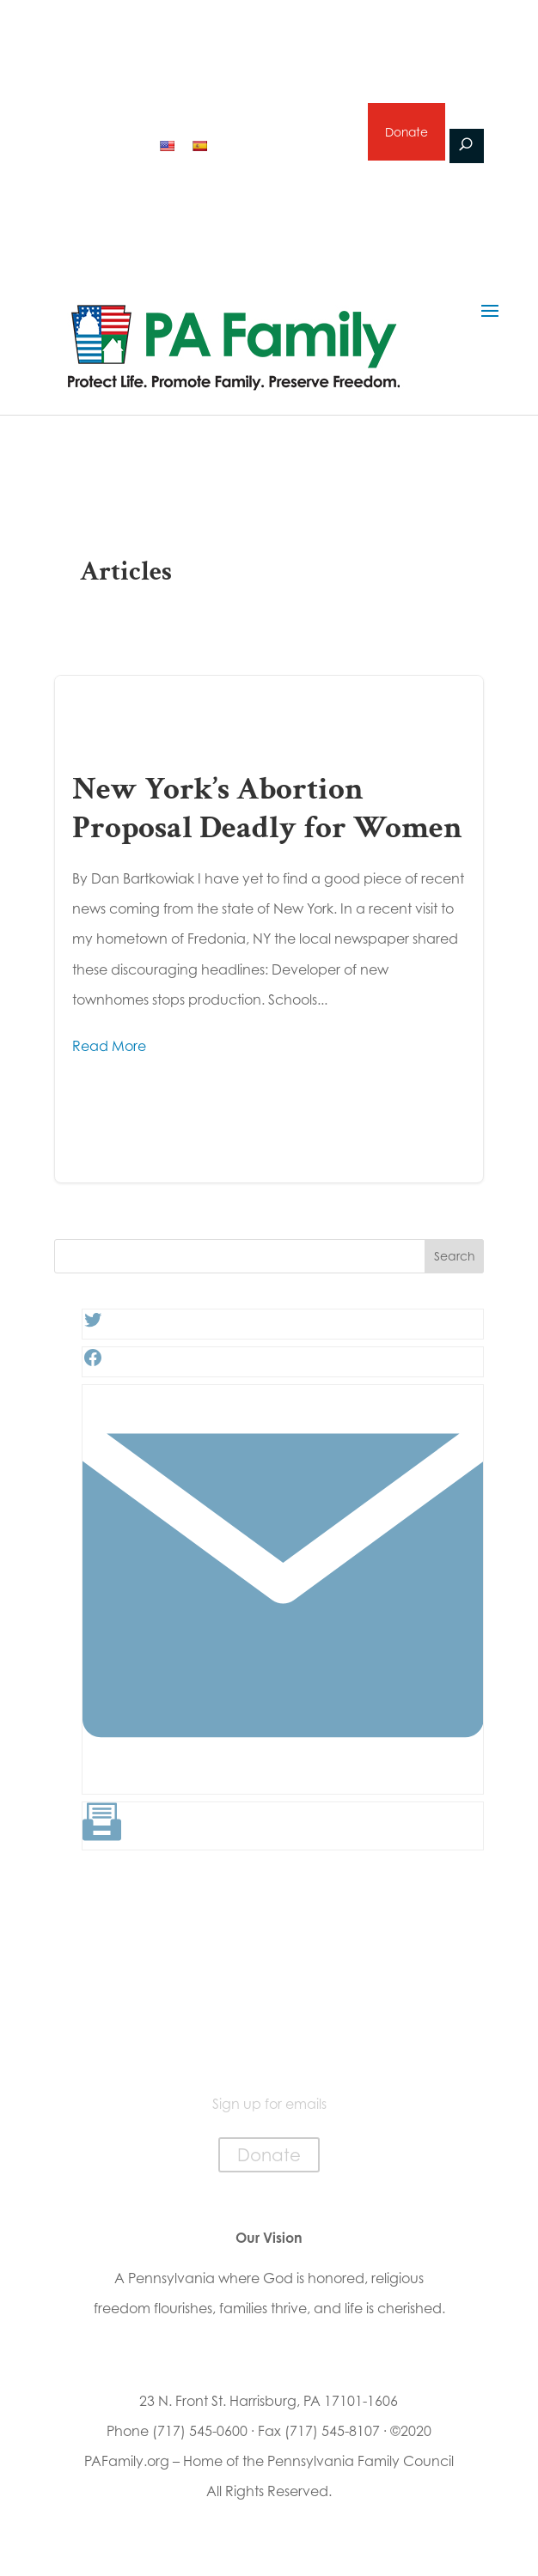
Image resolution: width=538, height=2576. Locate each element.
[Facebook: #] (93, 1362)
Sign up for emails (286, 144)
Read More (109, 1046)
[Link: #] (283, 1780)
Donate (405, 132)
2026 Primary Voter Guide (162, 101)
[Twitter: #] (93, 1325)
